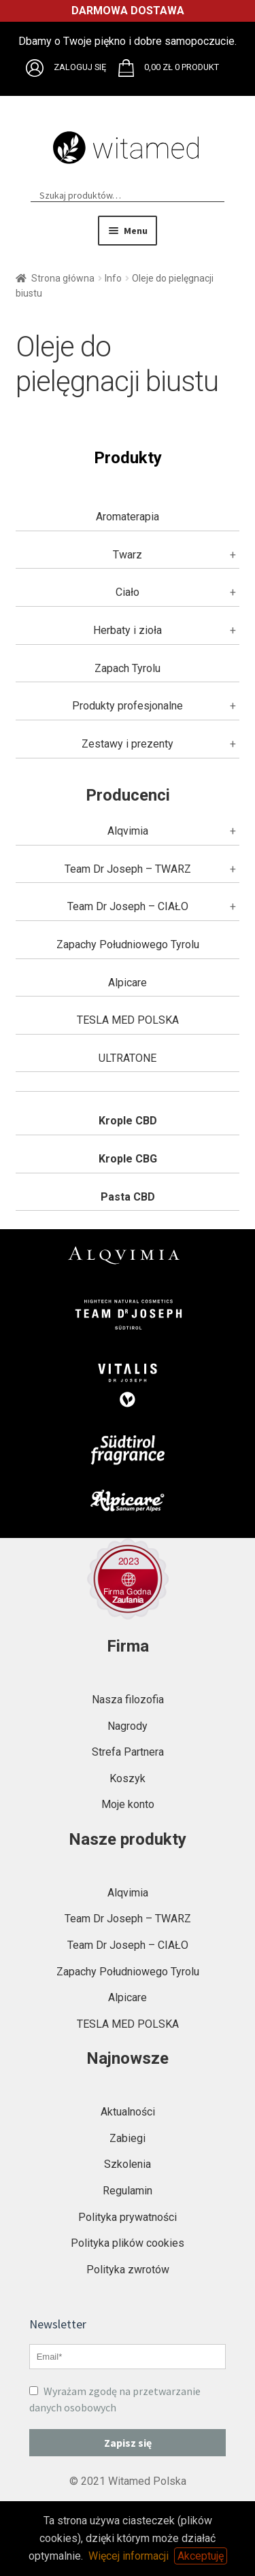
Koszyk (127, 1778)
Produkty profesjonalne (127, 705)
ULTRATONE (127, 1058)
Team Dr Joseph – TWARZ (128, 869)
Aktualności (128, 2111)
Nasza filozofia (128, 1699)
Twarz (127, 554)
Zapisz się (128, 2442)
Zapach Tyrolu (127, 668)
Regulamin (127, 2190)
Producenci (128, 795)
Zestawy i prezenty (127, 743)
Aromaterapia (127, 516)
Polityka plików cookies (127, 2243)
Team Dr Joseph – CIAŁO (127, 906)
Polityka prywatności (127, 2217)
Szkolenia (127, 2164)
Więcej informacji (128, 2555)
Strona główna (63, 278)
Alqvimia (127, 830)
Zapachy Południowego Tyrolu (127, 944)
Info (113, 278)
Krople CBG (128, 1158)
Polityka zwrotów (127, 2269)
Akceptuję (200, 2555)
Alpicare (127, 982)
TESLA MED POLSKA (128, 1020)
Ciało (127, 592)
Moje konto (127, 1804)
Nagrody (127, 1726)
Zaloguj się (80, 67)
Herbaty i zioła (127, 630)
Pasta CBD (128, 1196)
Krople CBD (128, 1120)
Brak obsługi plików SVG (35, 68)
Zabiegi (127, 2138)
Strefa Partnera (128, 1751)
